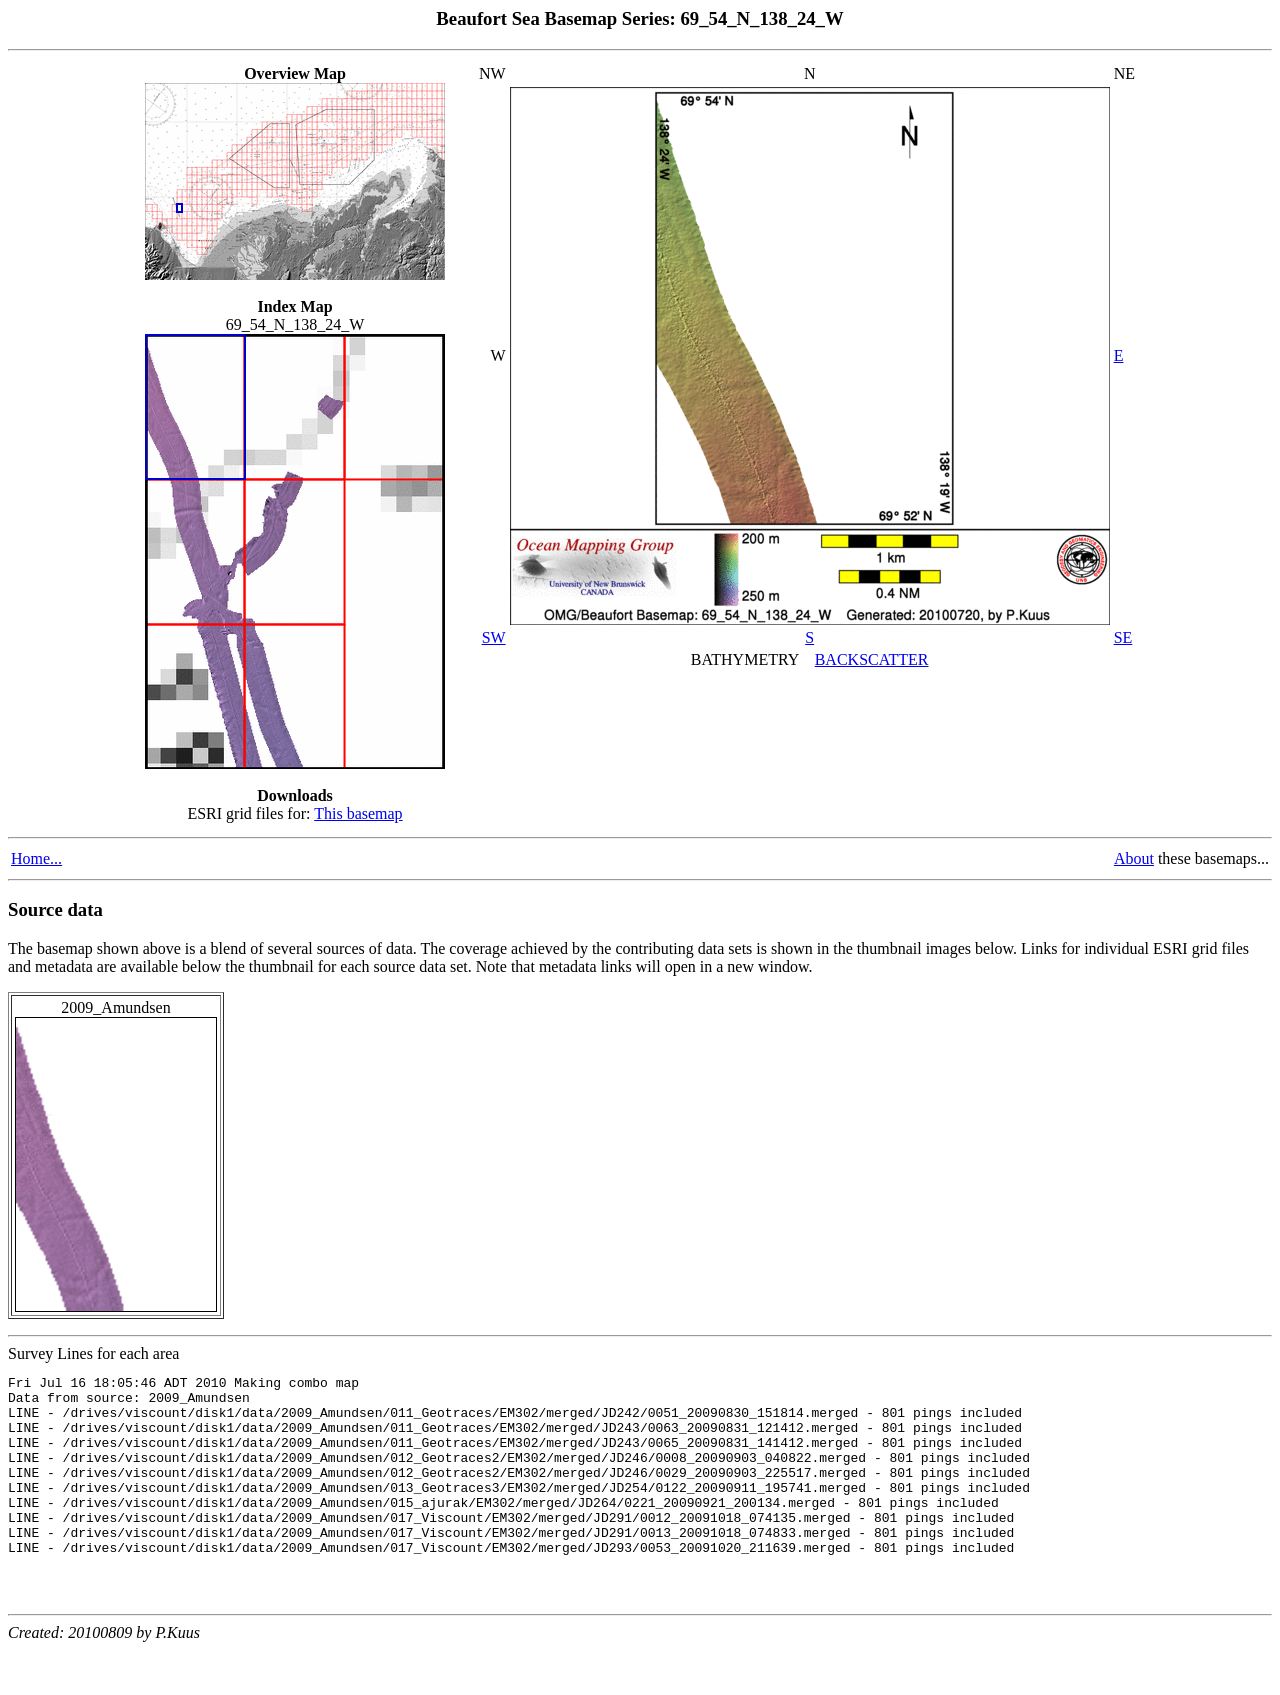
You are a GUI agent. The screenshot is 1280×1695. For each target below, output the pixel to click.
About (1134, 858)
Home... (36, 858)
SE (1123, 637)
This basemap (358, 813)
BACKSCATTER (872, 659)
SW (494, 637)
